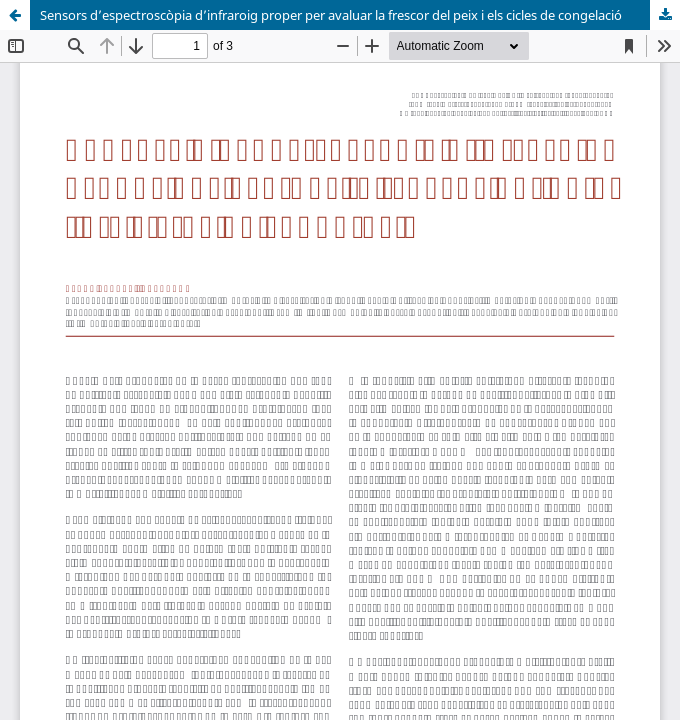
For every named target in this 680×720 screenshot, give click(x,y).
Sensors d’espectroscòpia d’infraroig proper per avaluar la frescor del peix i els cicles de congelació (331, 15)
